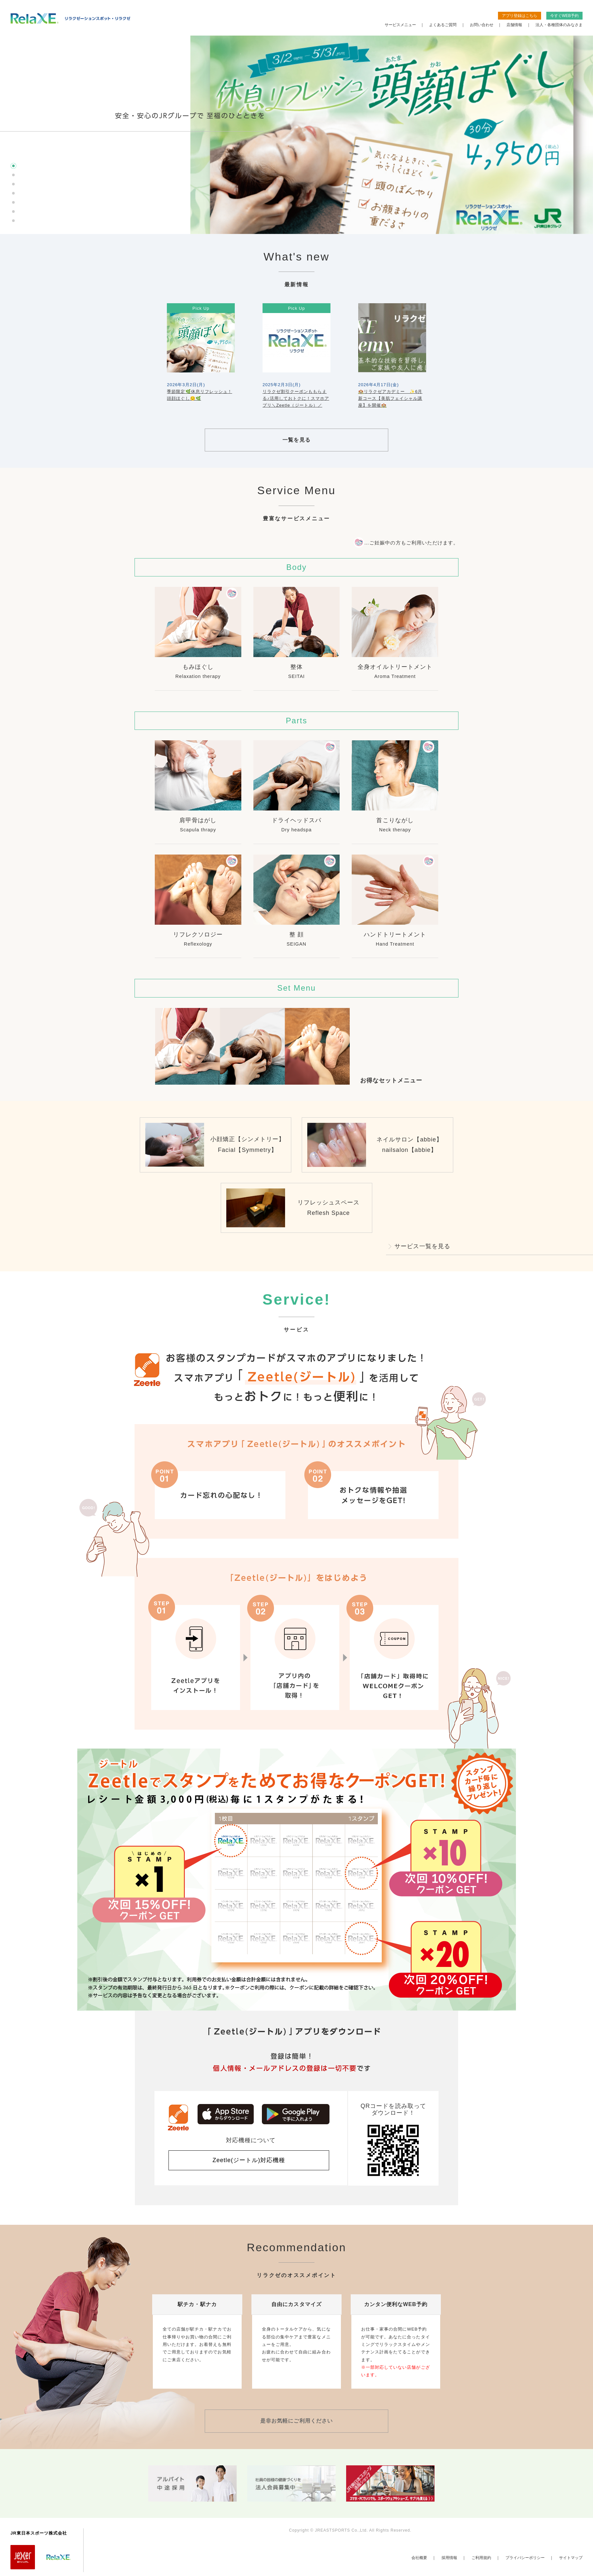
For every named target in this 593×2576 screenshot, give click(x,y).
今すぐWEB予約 (564, 15)
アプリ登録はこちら (519, 15)
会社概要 (419, 2558)
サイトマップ (571, 2558)
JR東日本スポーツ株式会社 (38, 2533)
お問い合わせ (481, 25)
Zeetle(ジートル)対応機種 (249, 2160)
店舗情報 (514, 25)
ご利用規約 (481, 2558)
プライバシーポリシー (525, 2558)
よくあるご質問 (443, 25)
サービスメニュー (400, 25)
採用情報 (449, 2558)
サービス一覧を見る (422, 1246)
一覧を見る (296, 440)
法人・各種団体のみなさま (559, 25)
